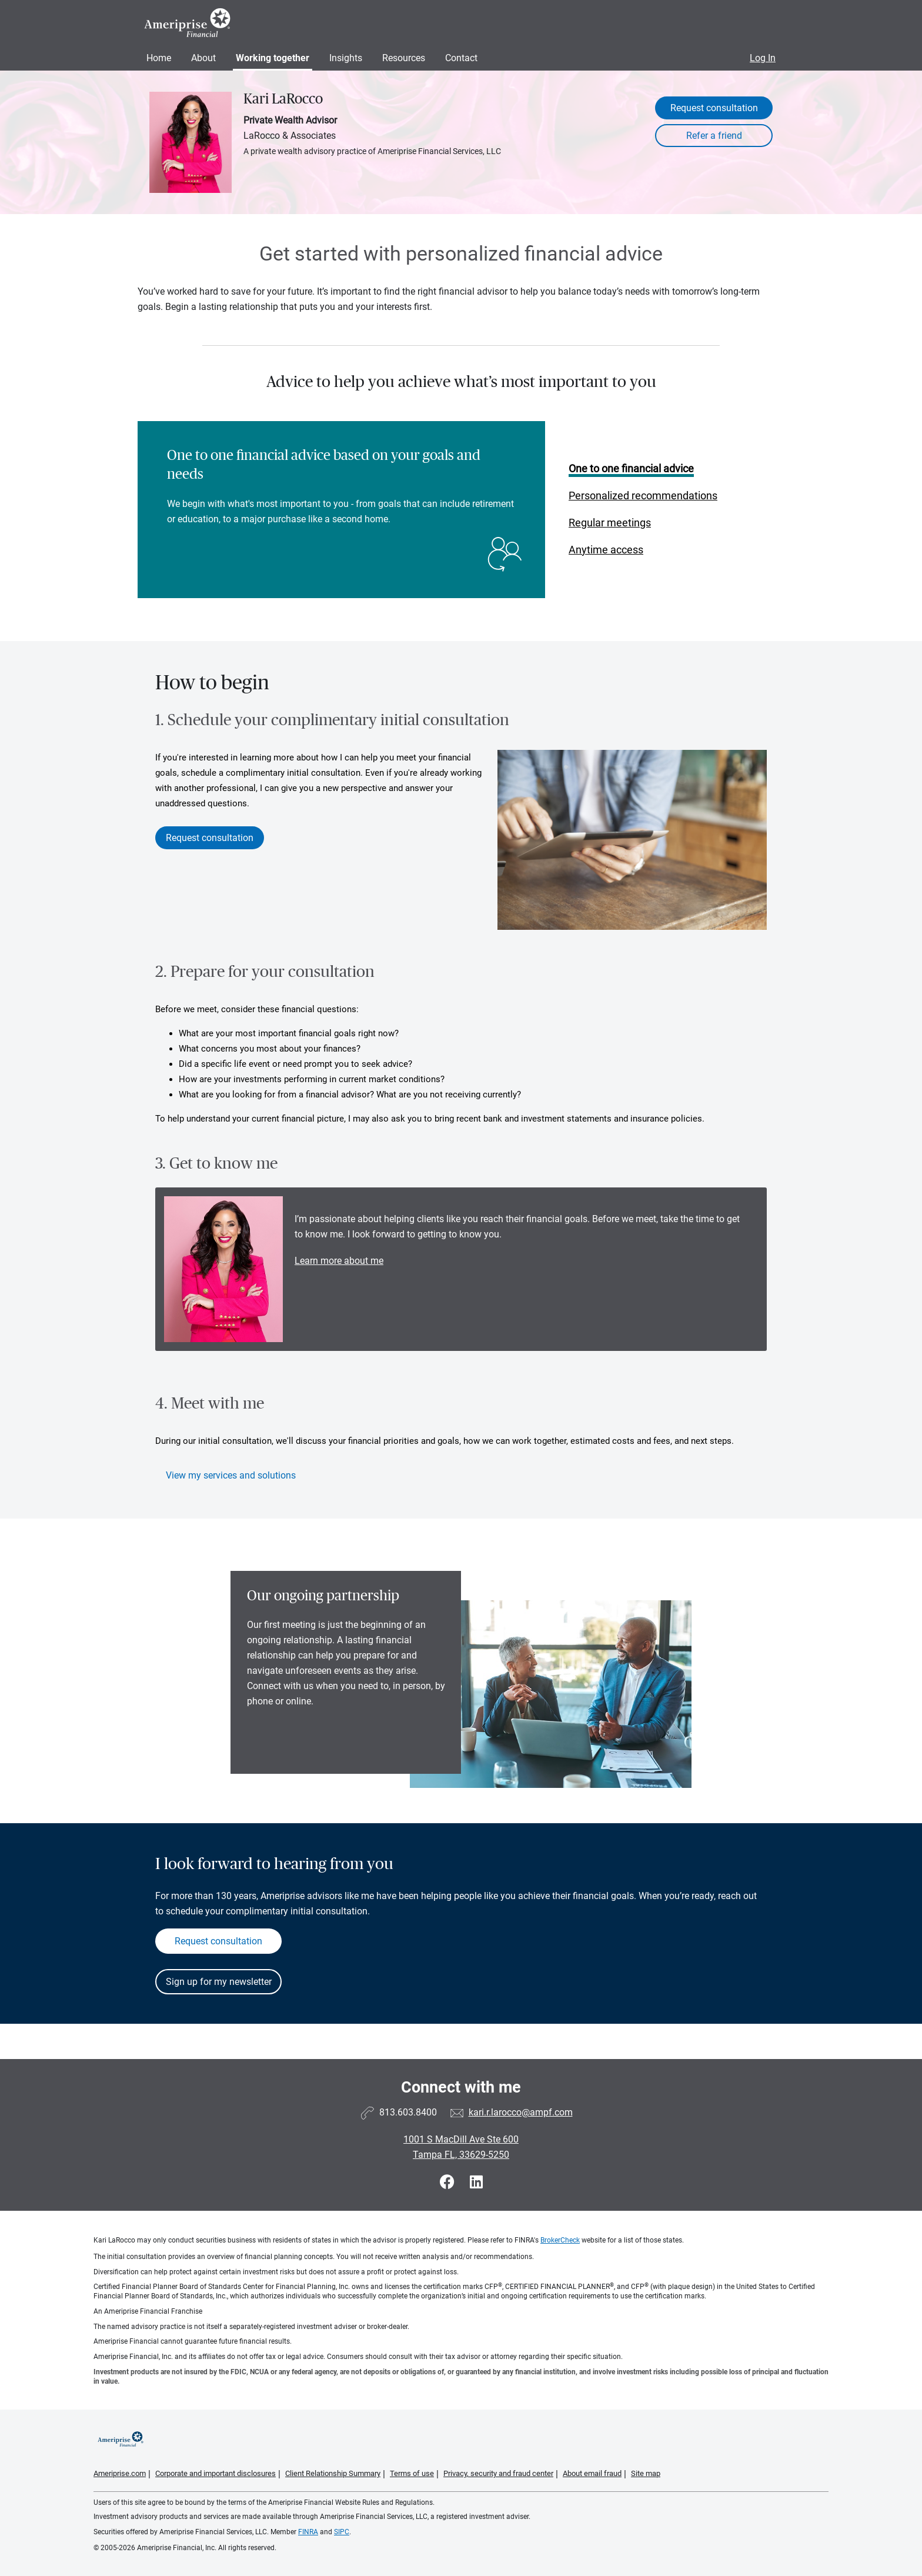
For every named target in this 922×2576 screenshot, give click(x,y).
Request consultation (714, 108)
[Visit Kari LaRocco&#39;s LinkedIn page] (476, 2182)
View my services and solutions (231, 1475)
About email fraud (592, 2473)
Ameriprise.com (119, 2473)
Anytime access (606, 549)
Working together (272, 58)
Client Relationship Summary (332, 2473)
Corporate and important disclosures (215, 2473)
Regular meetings (610, 522)
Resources (403, 58)
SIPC (341, 2532)
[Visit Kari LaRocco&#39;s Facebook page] (449, 2182)
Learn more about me (339, 1260)
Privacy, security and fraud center (498, 2473)
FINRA (308, 2532)
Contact (461, 58)
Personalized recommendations (643, 495)
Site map (645, 2473)
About (203, 58)
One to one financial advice (631, 468)
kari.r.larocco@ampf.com (521, 2112)
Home (158, 58)
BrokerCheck (560, 2240)
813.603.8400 (408, 2112)
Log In (763, 58)
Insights (345, 58)
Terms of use (412, 2473)
